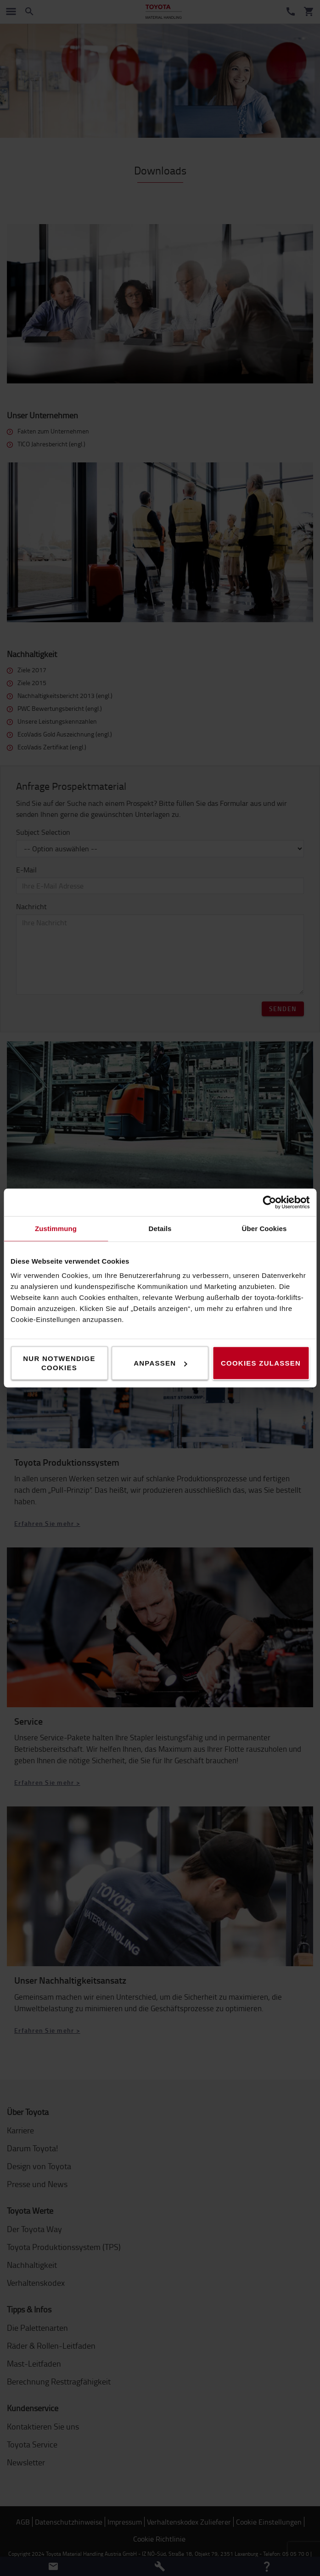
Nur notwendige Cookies (59, 1363)
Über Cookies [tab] (264, 1228)
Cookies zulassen (261, 1363)
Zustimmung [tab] (56, 1228)
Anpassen (160, 1363)
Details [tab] (160, 1228)
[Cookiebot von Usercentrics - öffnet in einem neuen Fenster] (269, 1202)
